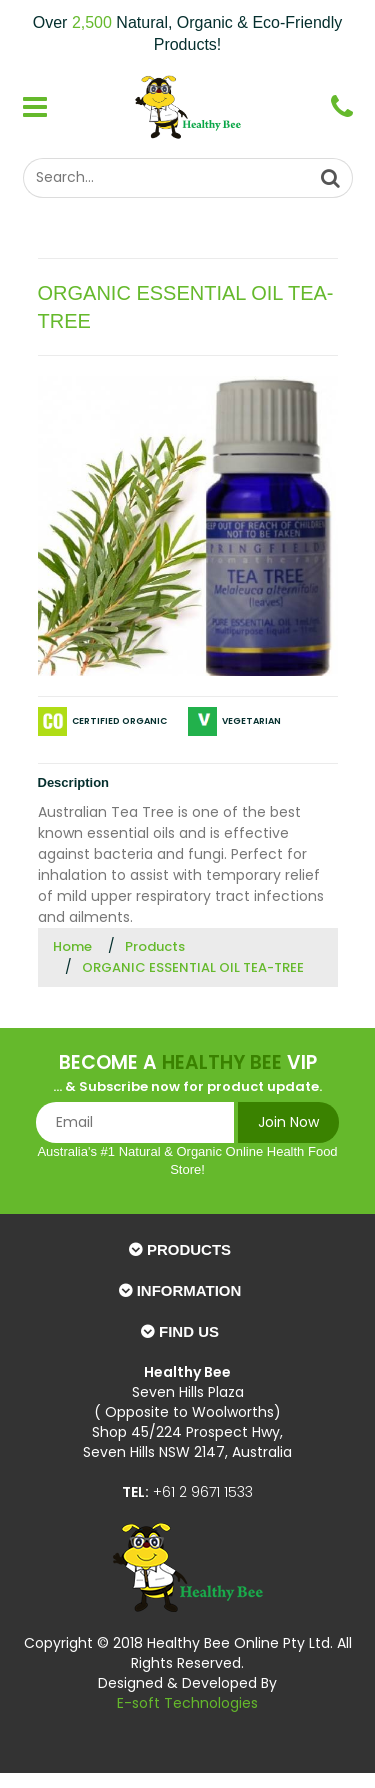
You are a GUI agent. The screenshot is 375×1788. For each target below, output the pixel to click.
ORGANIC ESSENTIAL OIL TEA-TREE (193, 967)
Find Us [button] (189, 1331)
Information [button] (189, 1290)
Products (155, 946)
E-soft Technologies (187, 1703)
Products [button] (189, 1249)
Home (72, 946)
